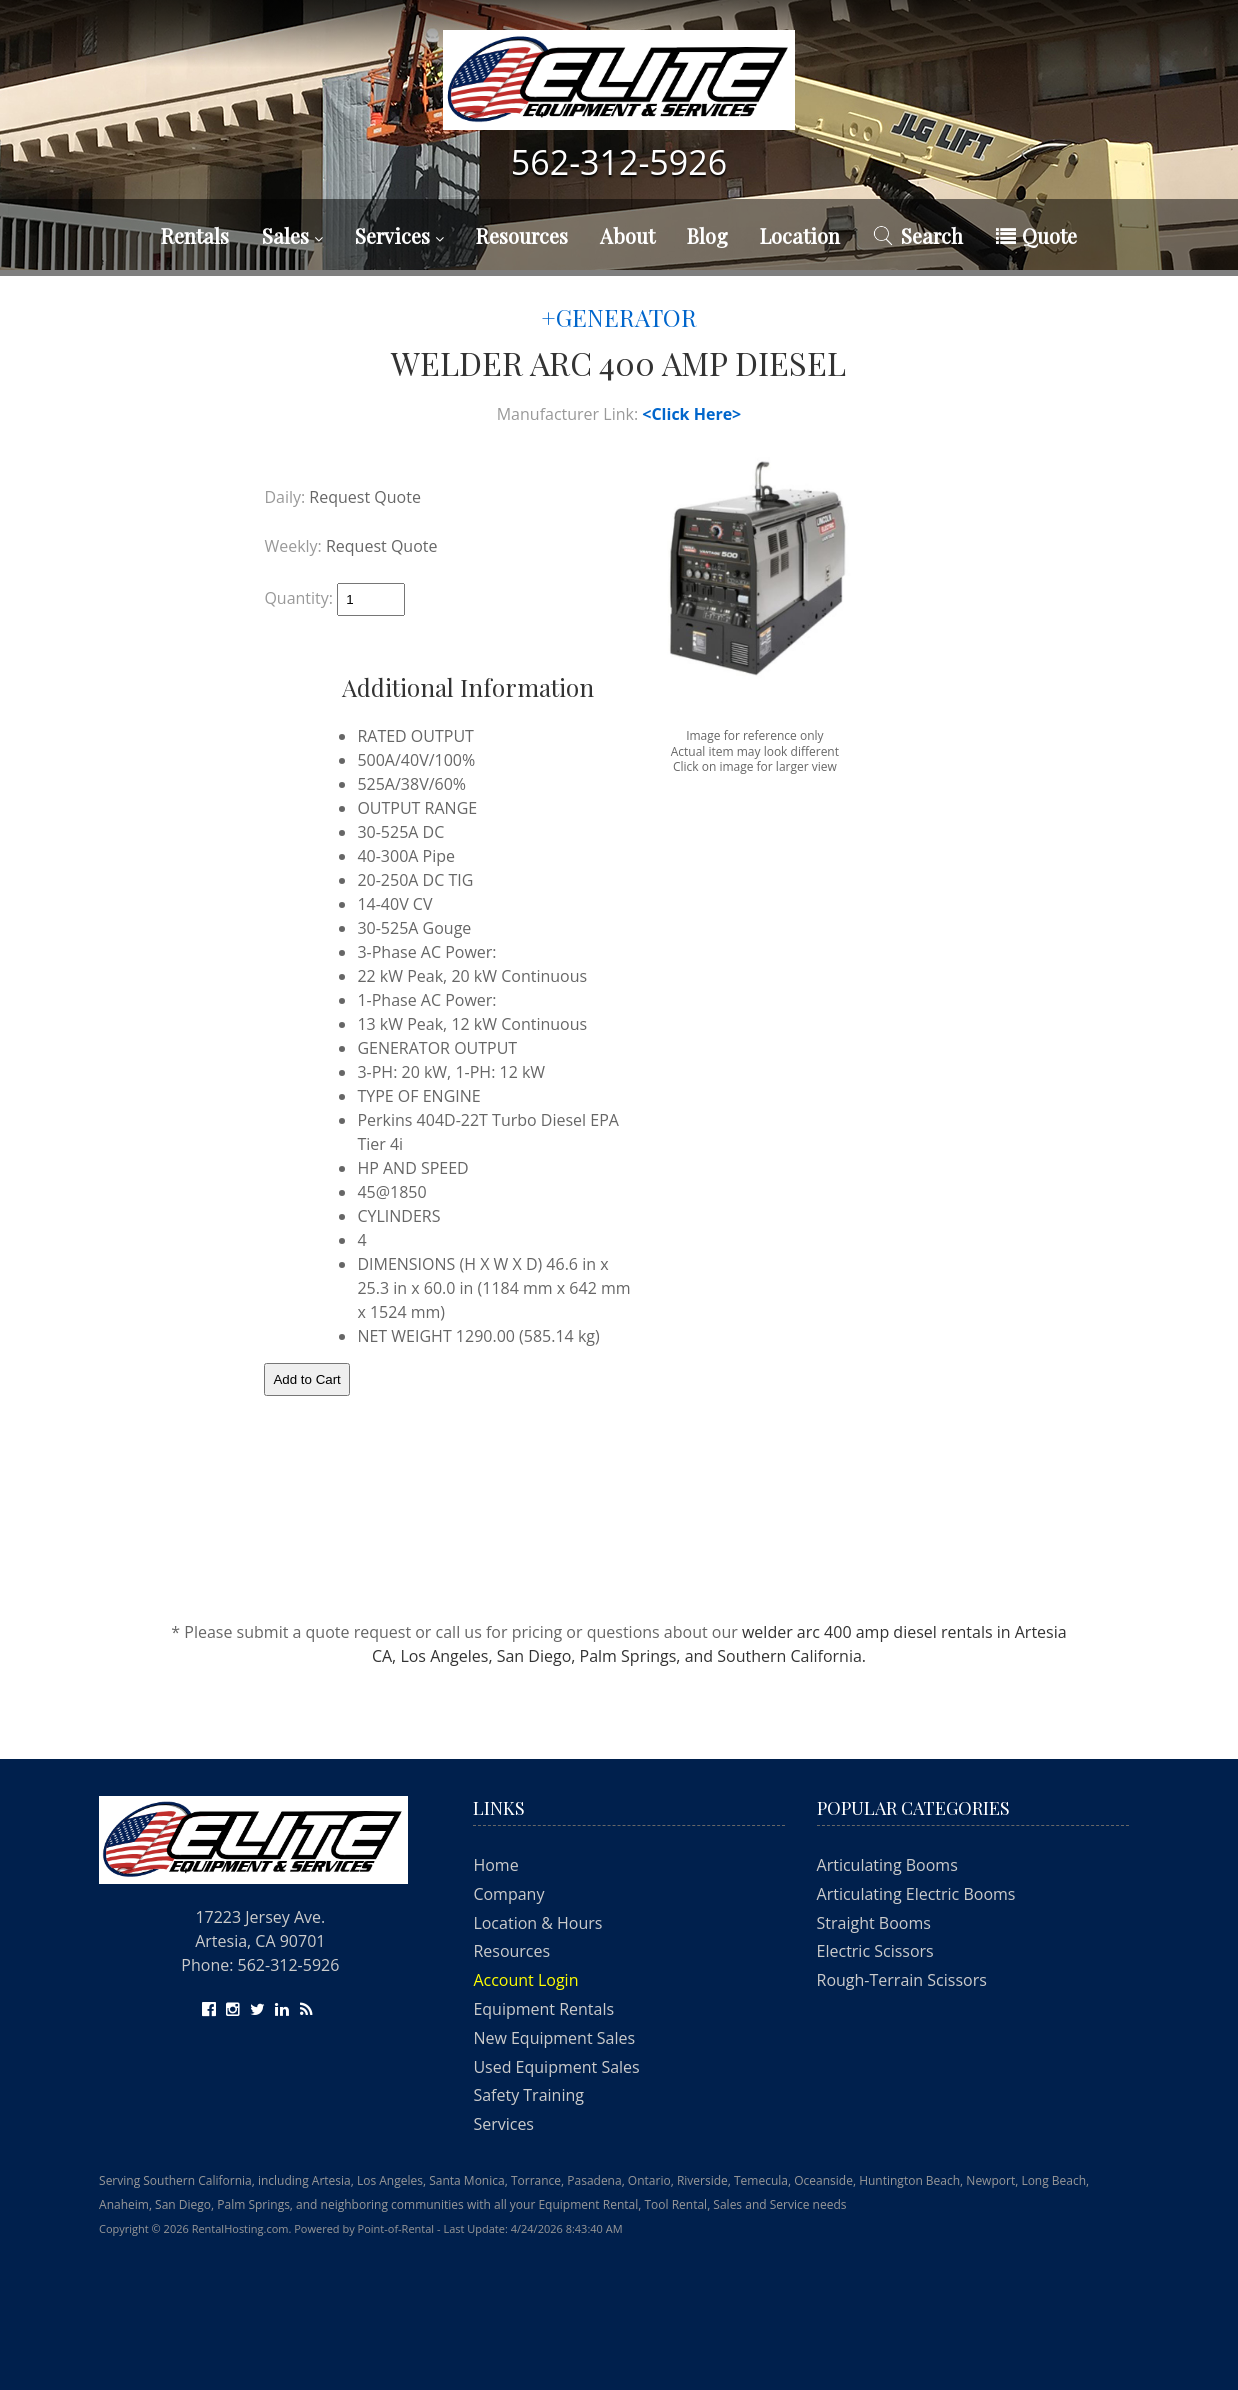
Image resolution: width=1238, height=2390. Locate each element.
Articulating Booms (887, 1865)
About (627, 235)
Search (917, 235)
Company (508, 1894)
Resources (522, 235)
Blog (707, 235)
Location (800, 235)
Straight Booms (874, 1923)
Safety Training (528, 2095)
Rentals (195, 235)
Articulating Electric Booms (916, 1894)
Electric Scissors (875, 1951)
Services (399, 235)
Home (495, 1865)
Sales (292, 235)
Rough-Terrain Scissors (902, 1980)
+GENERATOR (619, 317)
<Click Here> (691, 414)
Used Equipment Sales (556, 2067)
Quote (1036, 235)
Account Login (525, 1980)
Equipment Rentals (543, 2009)
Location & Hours (537, 1923)
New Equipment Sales (554, 2038)
